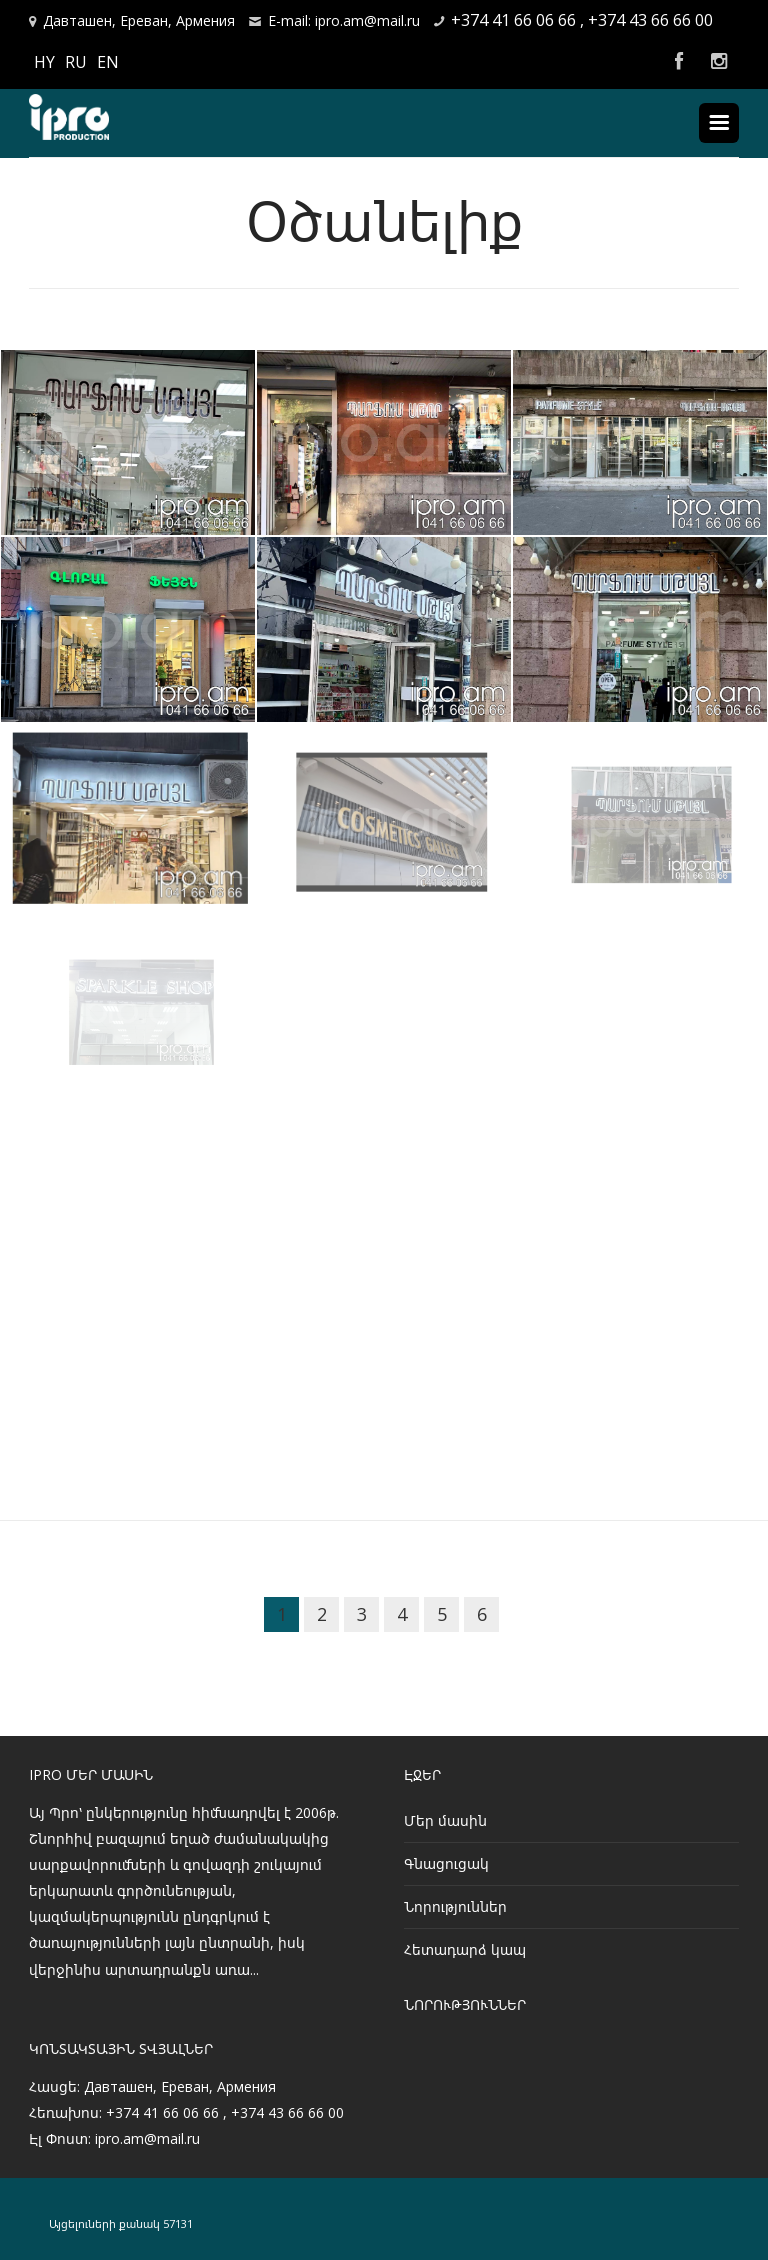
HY (44, 62)
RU (76, 62)
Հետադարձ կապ (465, 1949)
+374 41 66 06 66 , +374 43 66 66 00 (582, 20)
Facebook (679, 62)
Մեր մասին (445, 1820)
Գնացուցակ (446, 1863)
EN (108, 62)
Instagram (719, 62)
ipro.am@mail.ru (147, 2138)
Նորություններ (455, 1906)
